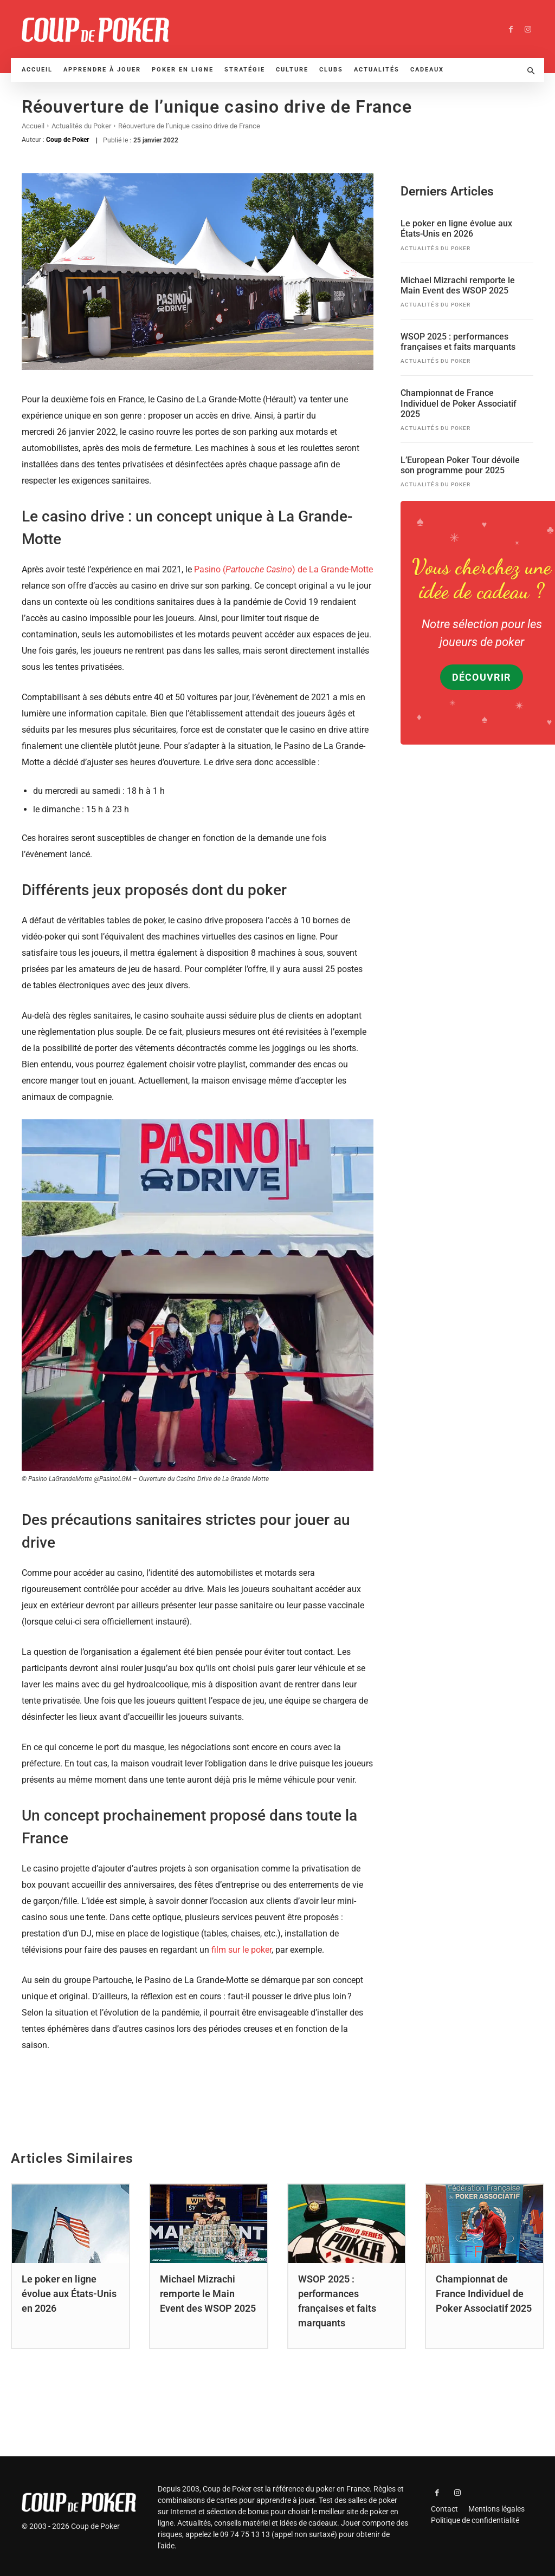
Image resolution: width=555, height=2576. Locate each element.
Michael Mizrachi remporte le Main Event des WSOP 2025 (458, 284)
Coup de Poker (67, 140)
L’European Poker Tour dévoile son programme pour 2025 (460, 464)
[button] (530, 71)
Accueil (33, 126)
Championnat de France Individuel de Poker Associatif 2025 (459, 402)
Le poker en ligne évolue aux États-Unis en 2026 (456, 228)
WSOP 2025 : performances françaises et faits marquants (458, 341)
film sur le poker (241, 1950)
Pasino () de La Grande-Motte (283, 569)
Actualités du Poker (81, 126)
